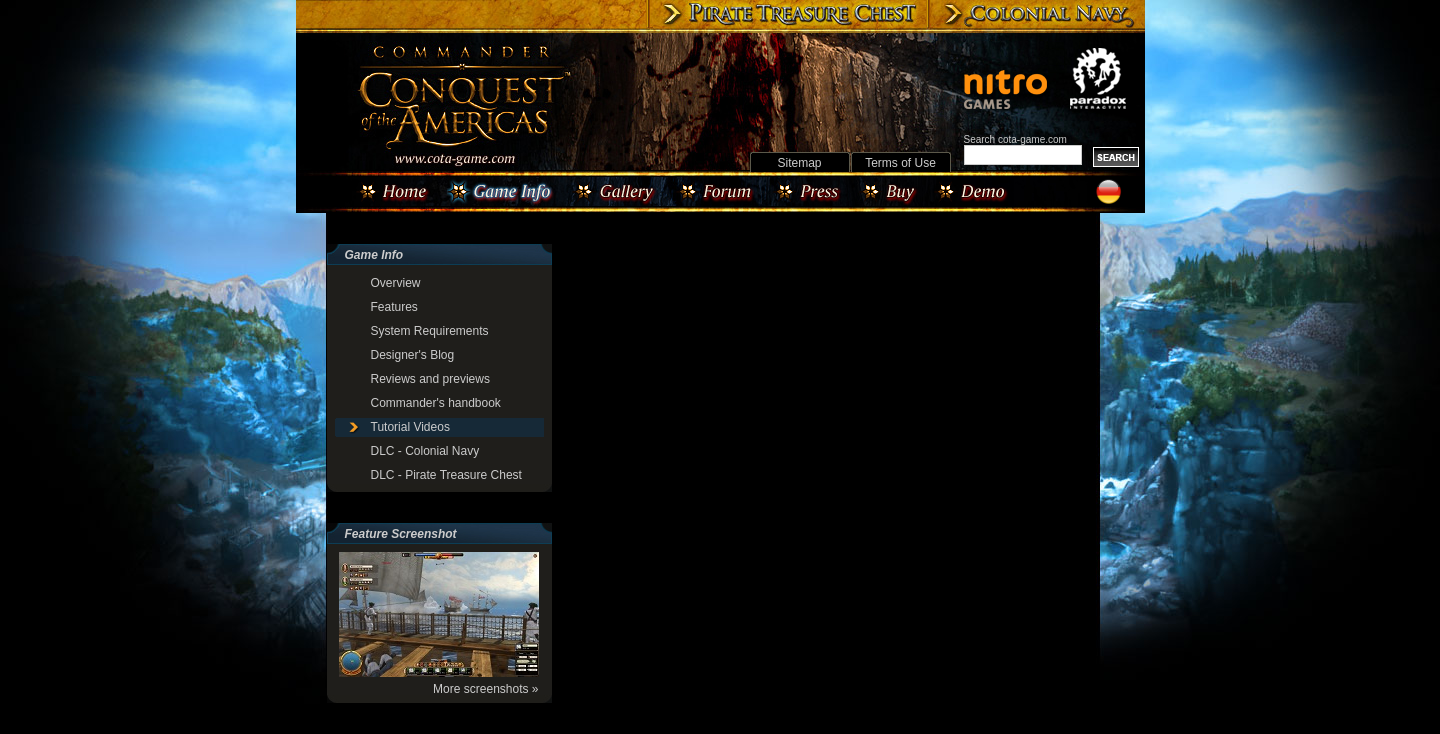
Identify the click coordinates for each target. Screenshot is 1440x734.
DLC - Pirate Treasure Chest (446, 475)
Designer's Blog (413, 355)
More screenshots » (485, 689)
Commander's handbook (436, 403)
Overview (396, 283)
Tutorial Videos (410, 427)
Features (394, 307)
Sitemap (799, 163)
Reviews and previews (430, 379)
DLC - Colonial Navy (425, 451)
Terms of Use (900, 163)
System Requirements (430, 331)
